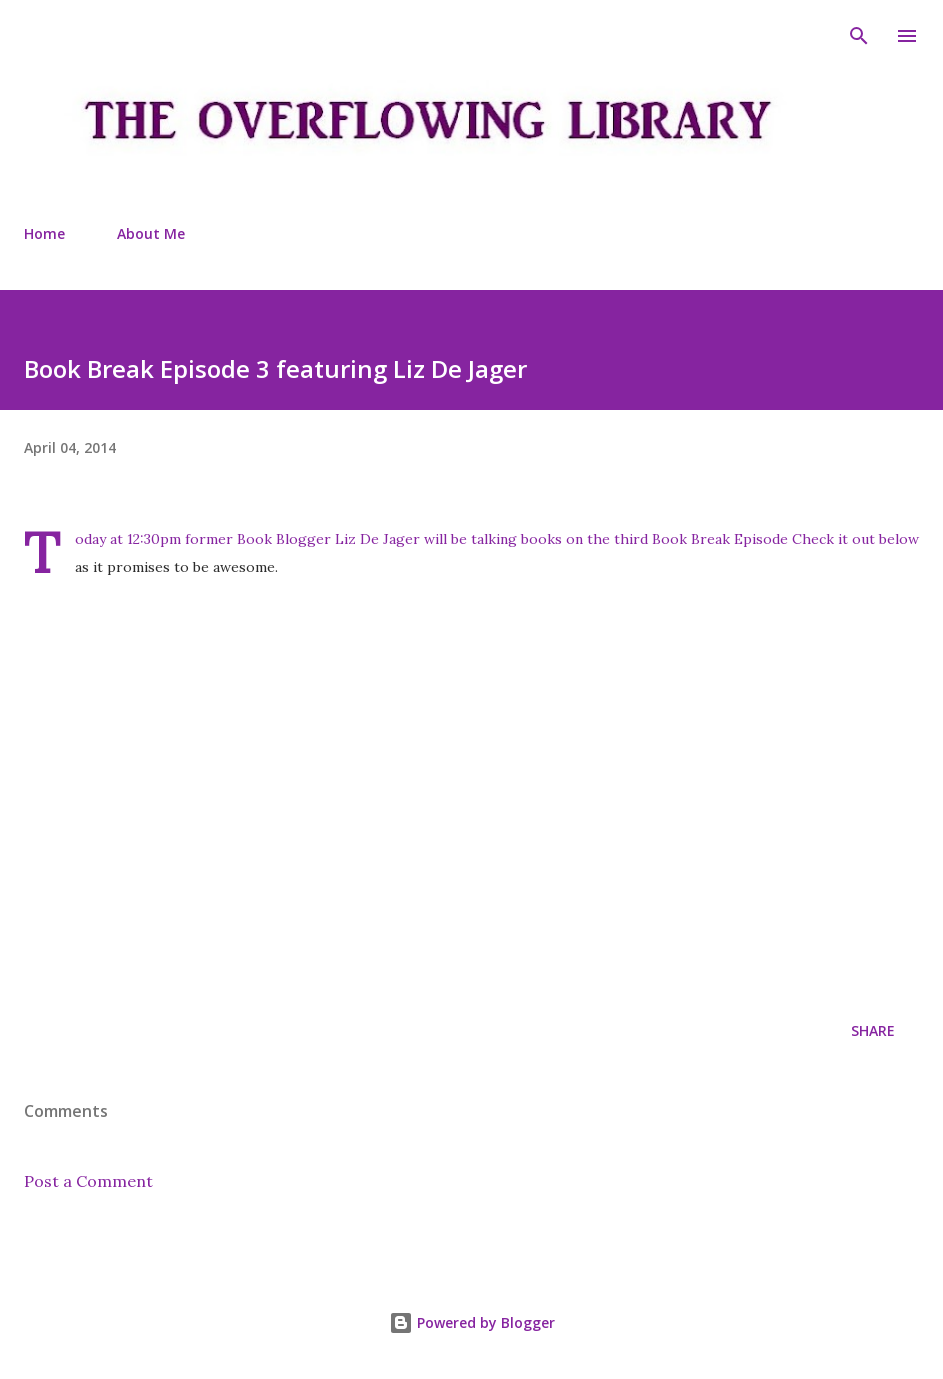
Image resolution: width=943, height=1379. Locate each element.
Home (44, 233)
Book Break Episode (722, 539)
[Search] (859, 36)
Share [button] (873, 1030)
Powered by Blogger (472, 1322)
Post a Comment (88, 1181)
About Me (151, 233)
